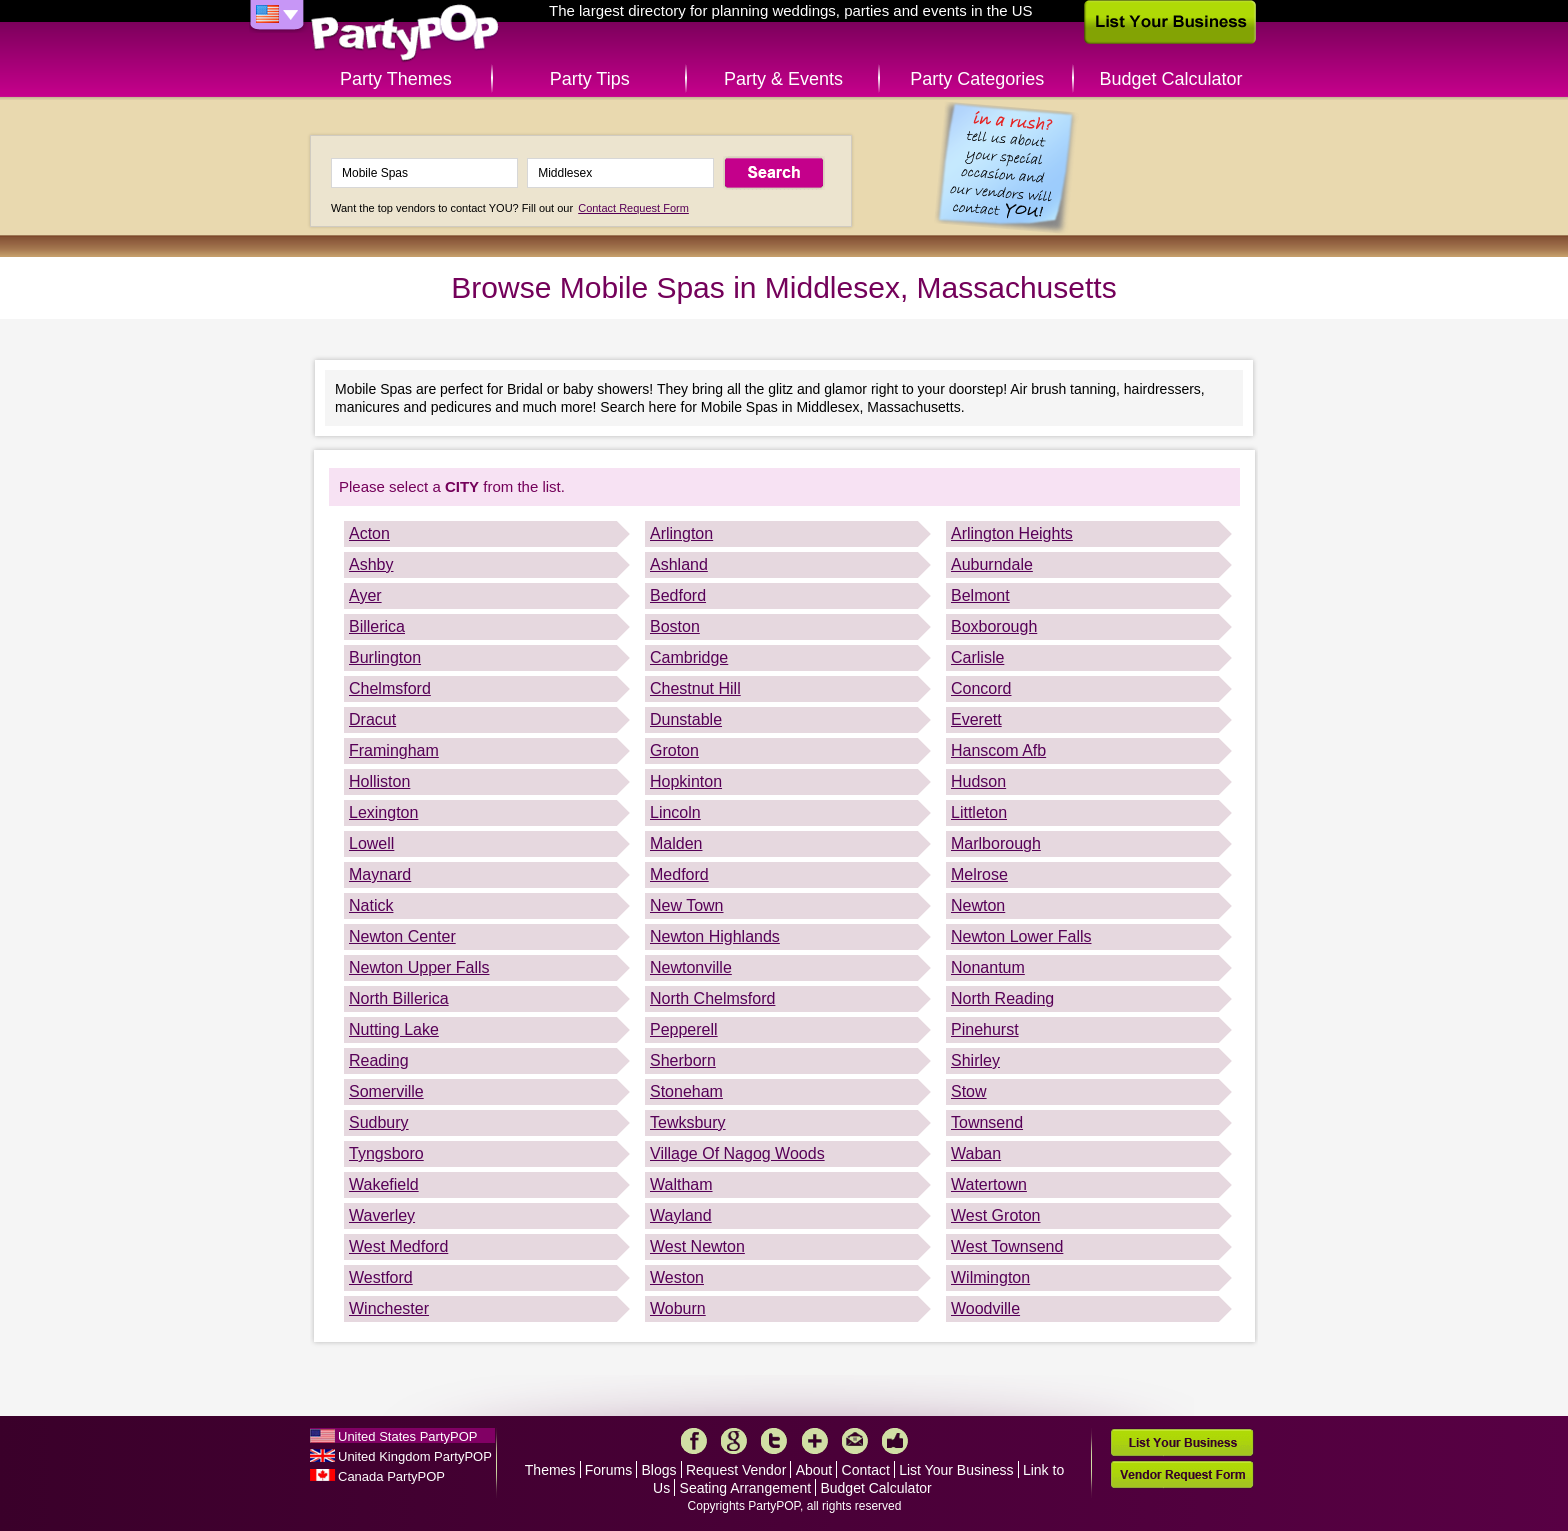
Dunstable (686, 719)
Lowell (371, 843)
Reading (379, 1060)
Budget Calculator (1171, 79)
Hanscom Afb (998, 750)
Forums (608, 1470)
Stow (969, 1091)
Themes (550, 1470)
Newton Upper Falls (419, 967)
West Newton (697, 1246)
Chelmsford (390, 688)
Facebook (694, 1441)
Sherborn (683, 1060)
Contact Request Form (633, 208)
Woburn (678, 1308)
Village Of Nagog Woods (737, 1153)
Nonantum (988, 967)
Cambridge (689, 657)
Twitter (774, 1441)
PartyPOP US (405, 33)
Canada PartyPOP (391, 1476)
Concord (981, 688)
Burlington (385, 657)
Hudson (978, 781)
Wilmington (990, 1277)
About (814, 1470)
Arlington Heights (1012, 533)
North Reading (1002, 998)
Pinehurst (985, 1029)
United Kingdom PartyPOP (415, 1456)
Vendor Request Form (1182, 1474)
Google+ (734, 1441)
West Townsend (1007, 1246)
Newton (978, 905)
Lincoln (675, 812)
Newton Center (402, 936)
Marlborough (996, 843)
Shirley (975, 1060)
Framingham (394, 750)
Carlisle (977, 657)
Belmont (980, 595)
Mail (855, 1441)
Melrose (979, 874)
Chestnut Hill (695, 688)
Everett (976, 719)
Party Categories (977, 79)
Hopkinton (686, 781)
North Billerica (399, 998)
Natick (371, 905)
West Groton (996, 1215)
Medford (679, 874)
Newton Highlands (715, 936)
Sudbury (379, 1122)
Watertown (989, 1184)
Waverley (382, 1215)
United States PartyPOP (407, 1436)
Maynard (380, 874)
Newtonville (691, 967)
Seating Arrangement (746, 1488)
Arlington (681, 533)
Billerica (377, 626)
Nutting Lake (394, 1029)
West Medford (398, 1246)
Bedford (678, 595)
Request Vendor (736, 1470)
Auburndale (992, 564)
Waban (976, 1153)
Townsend (987, 1122)
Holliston (379, 781)
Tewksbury (688, 1122)
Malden (676, 843)
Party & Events (783, 79)
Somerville (386, 1091)
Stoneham (686, 1091)
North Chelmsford (712, 998)
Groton (674, 750)
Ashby (371, 564)
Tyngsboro (386, 1153)
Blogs (659, 1470)
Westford (381, 1277)
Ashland (679, 564)
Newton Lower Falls (1021, 936)
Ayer (365, 595)
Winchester (389, 1308)
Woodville (985, 1308)
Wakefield (384, 1184)
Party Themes (396, 79)
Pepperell (684, 1029)
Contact (866, 1470)
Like (895, 1441)
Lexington (383, 812)
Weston (677, 1277)
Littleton (979, 812)
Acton (369, 533)
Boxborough (994, 626)
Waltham (681, 1184)
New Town (687, 905)
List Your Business (956, 1470)
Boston (675, 626)
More (815, 1441)
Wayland (681, 1215)
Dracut (372, 719)
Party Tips (590, 79)
